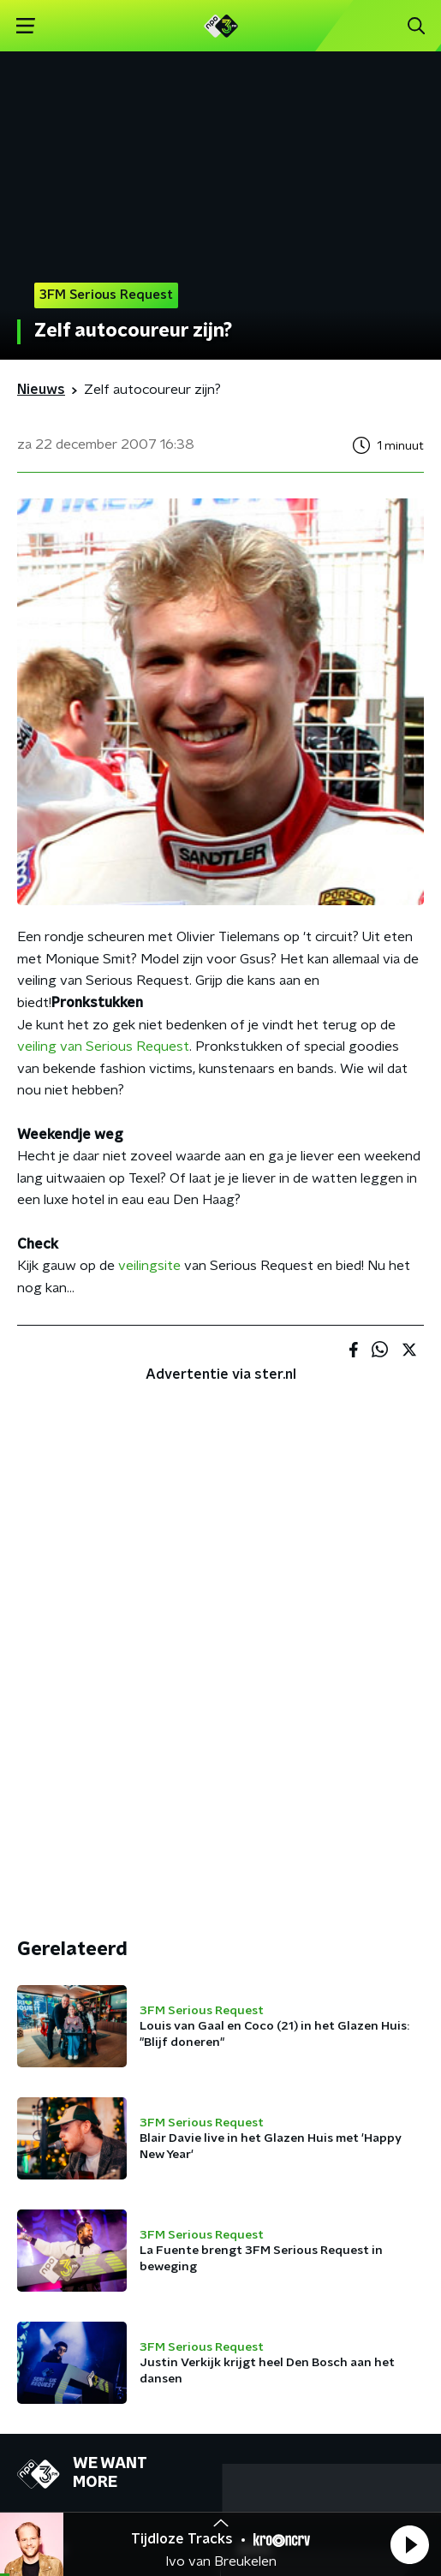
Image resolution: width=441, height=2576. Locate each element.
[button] (409, 2544)
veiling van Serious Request (103, 1046)
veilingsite (149, 1266)
